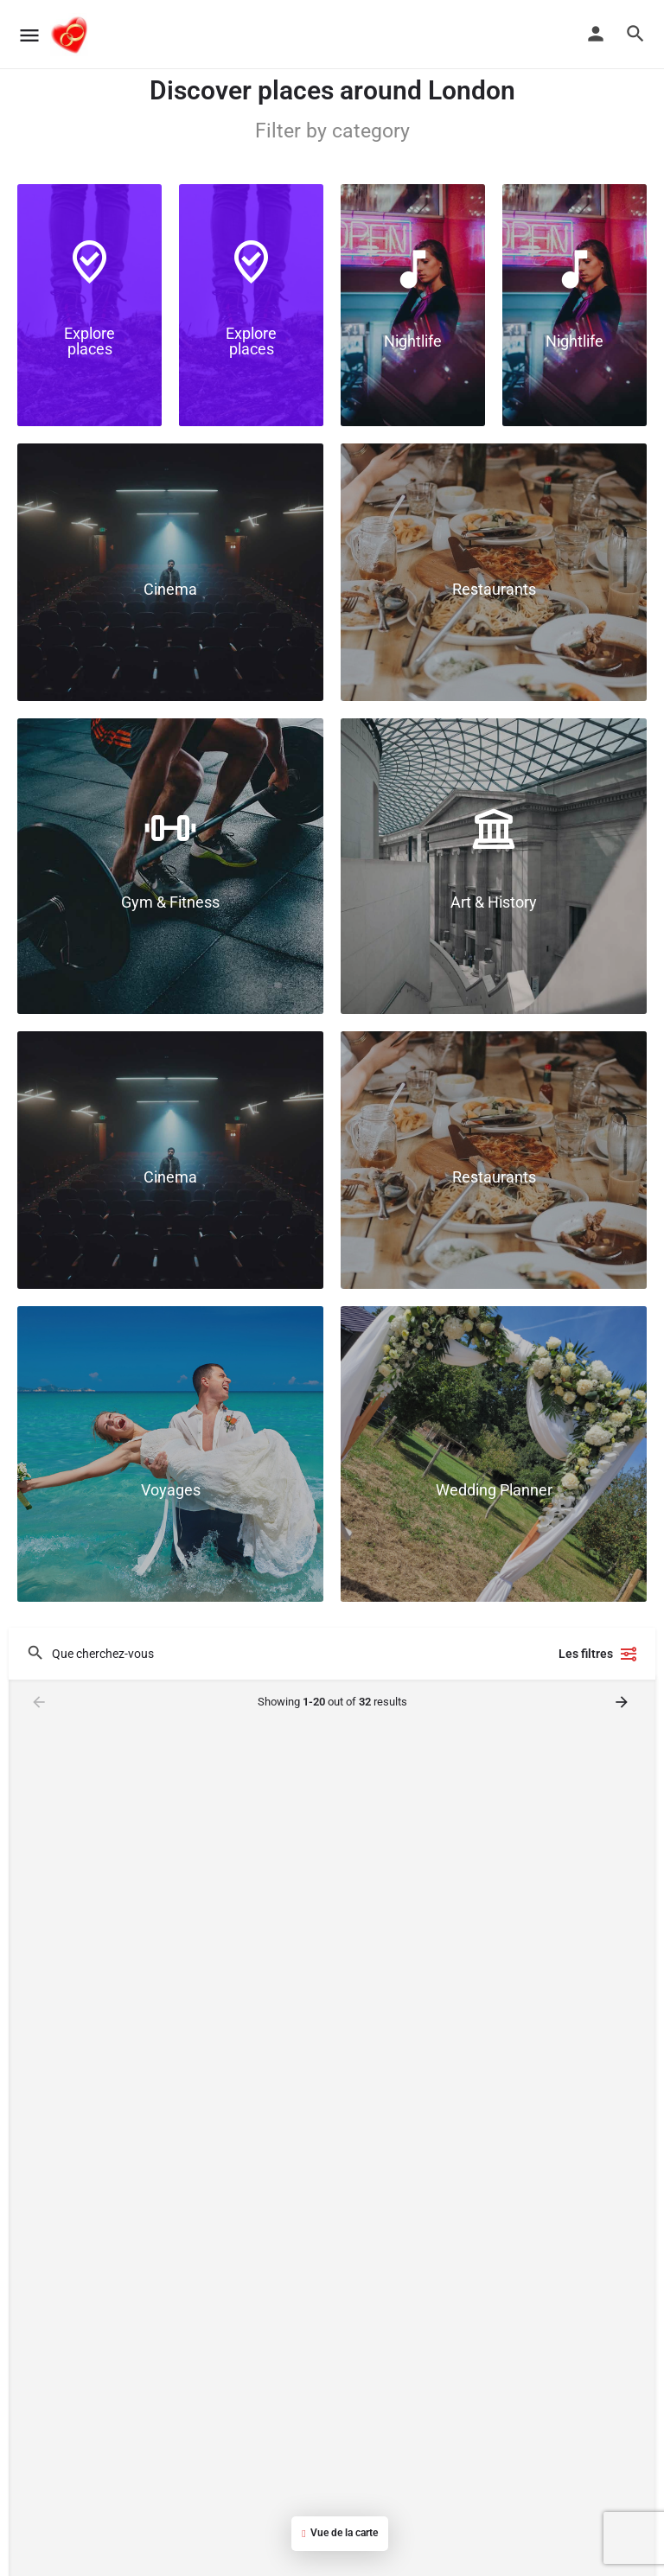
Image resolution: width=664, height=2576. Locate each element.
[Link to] (89, 305)
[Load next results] (623, 1702)
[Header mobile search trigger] (635, 33)
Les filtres (598, 1653)
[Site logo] (71, 34)
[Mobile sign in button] (595, 33)
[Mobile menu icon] (29, 35)
